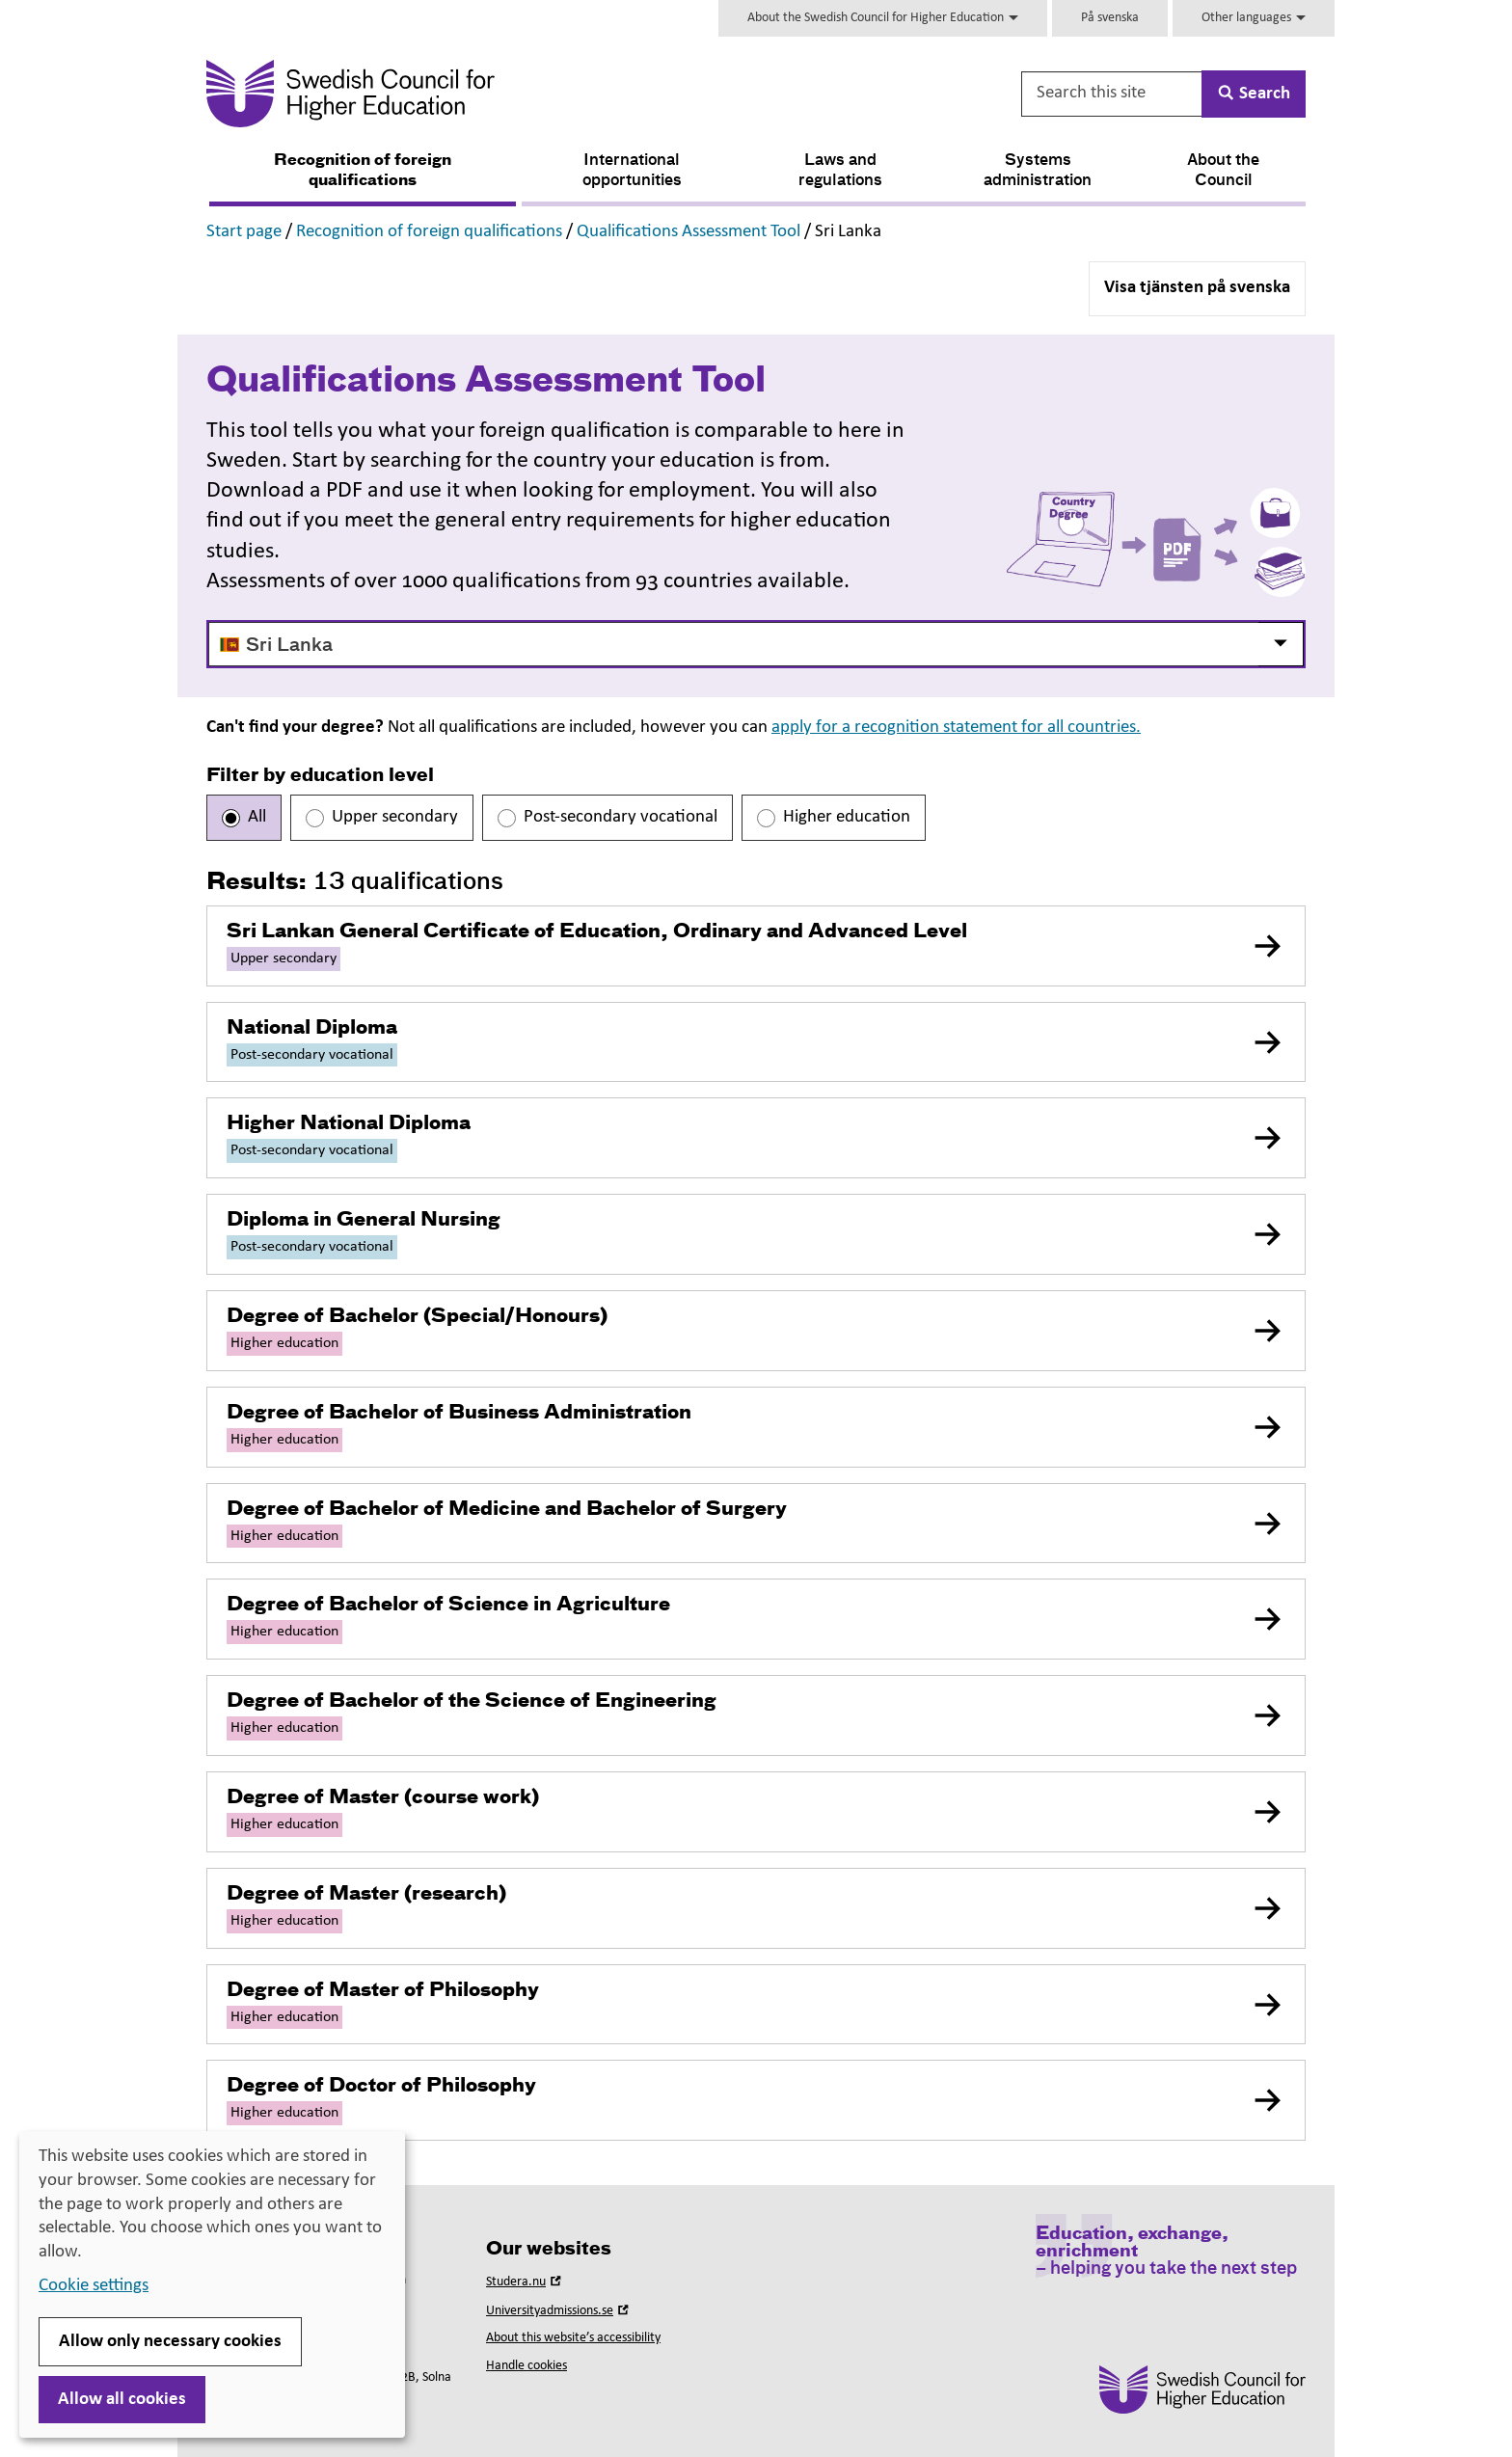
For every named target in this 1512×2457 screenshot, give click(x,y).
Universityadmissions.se (559, 2311)
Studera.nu (525, 2282)
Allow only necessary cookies (170, 2342)
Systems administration (1038, 171)
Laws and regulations (840, 171)
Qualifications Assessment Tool (688, 232)
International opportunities (632, 171)
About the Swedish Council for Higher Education (882, 18)
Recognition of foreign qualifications (362, 171)
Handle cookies (526, 2366)
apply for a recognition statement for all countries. (956, 727)
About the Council (1223, 171)
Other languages (1254, 18)
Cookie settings (93, 2286)
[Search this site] (1112, 94)
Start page (244, 232)
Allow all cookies (122, 2399)
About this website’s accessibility (573, 2338)
